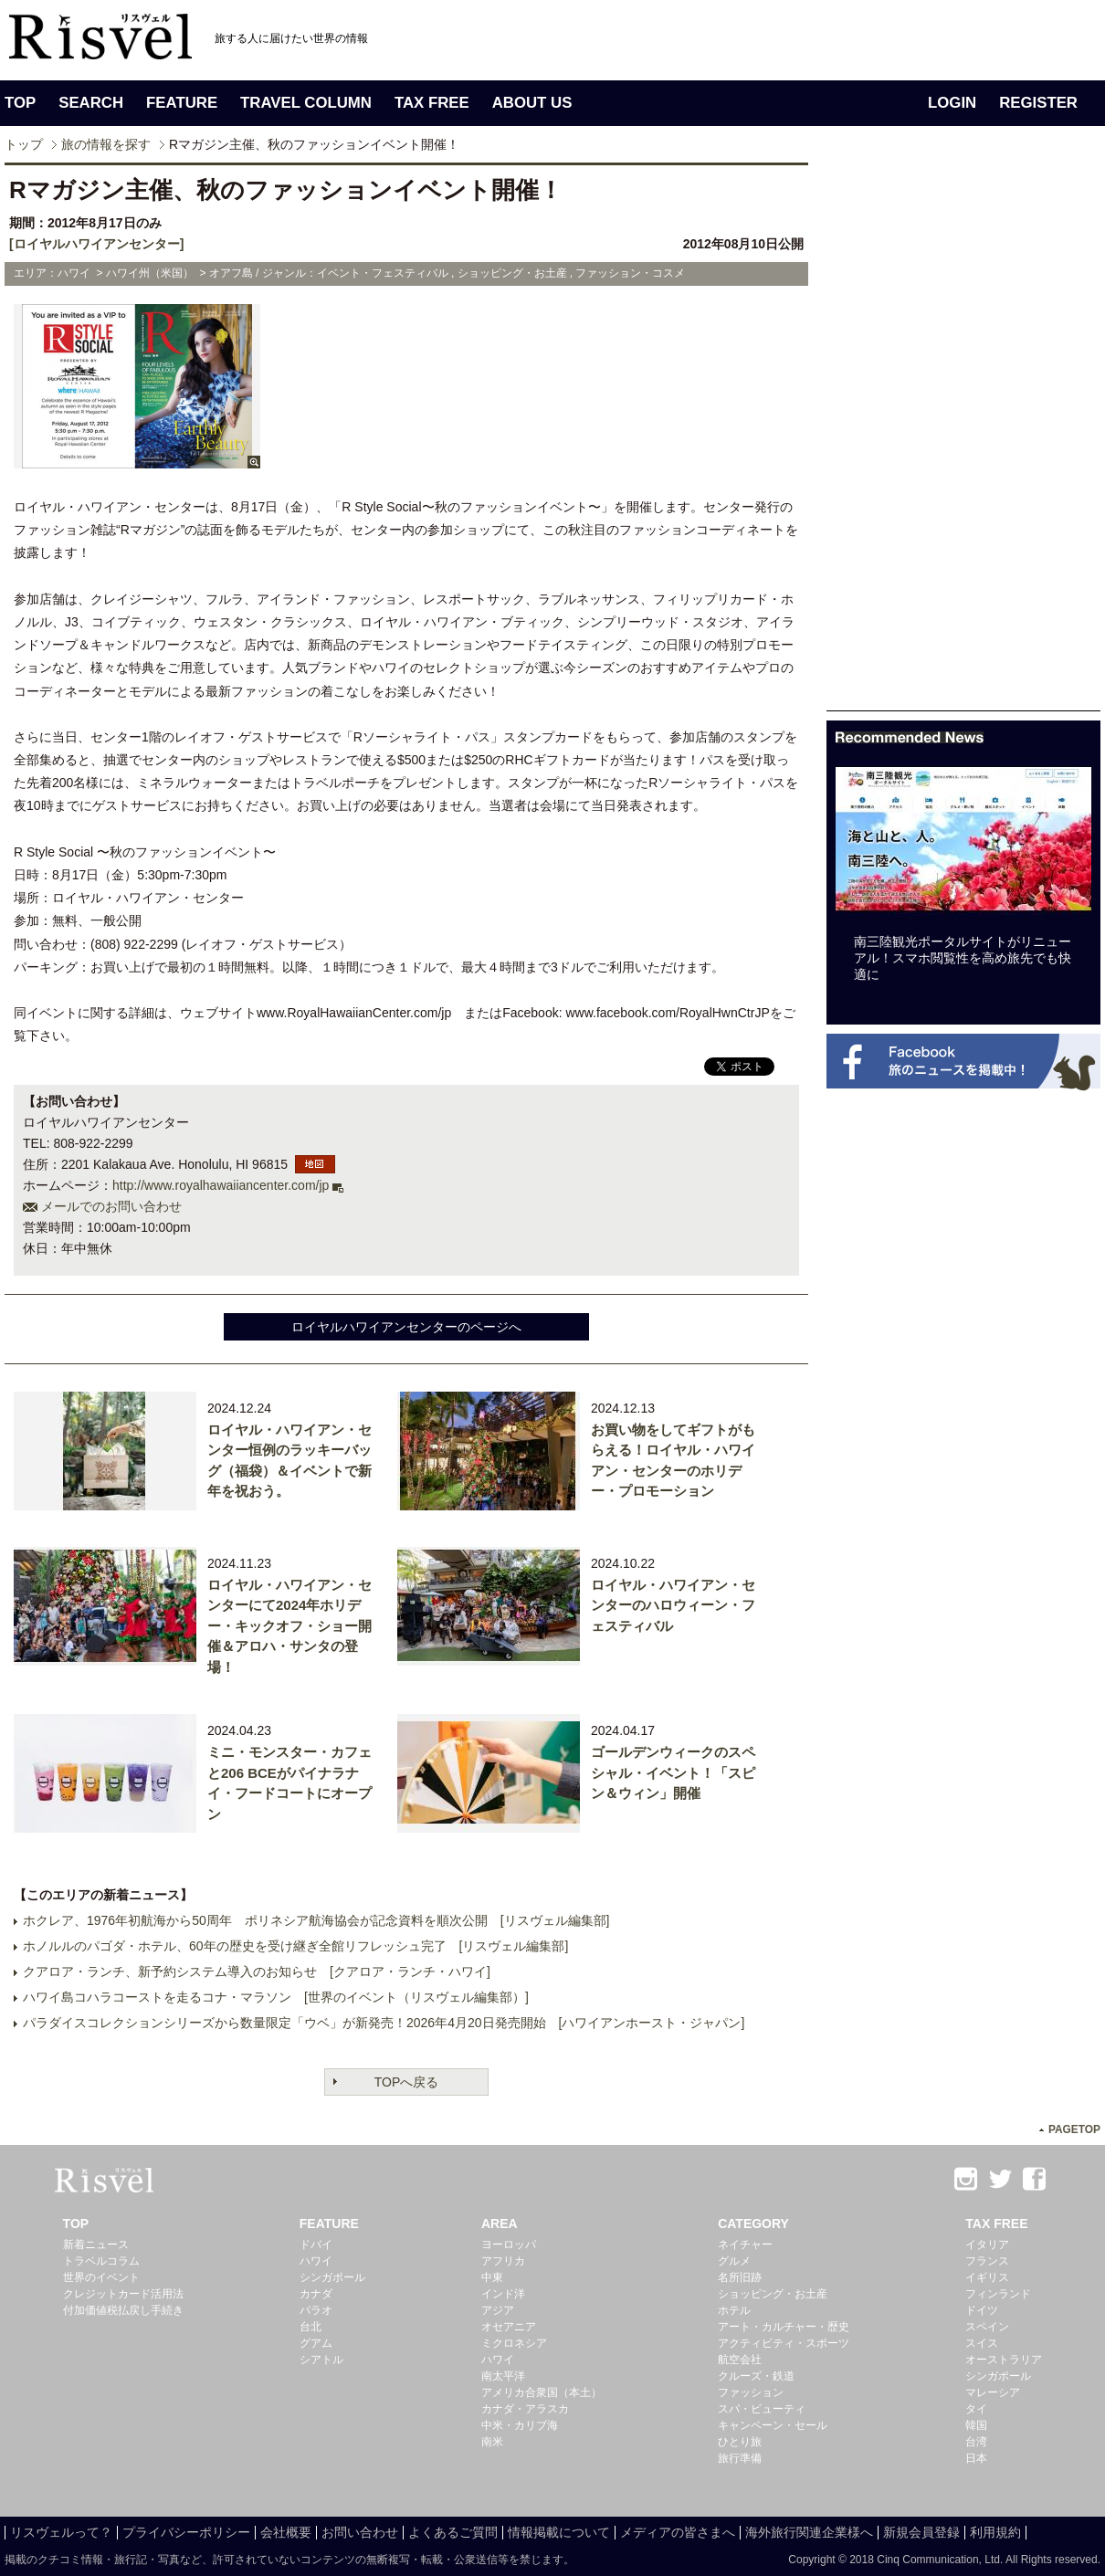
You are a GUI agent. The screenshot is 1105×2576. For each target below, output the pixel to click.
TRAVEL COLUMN (306, 102)
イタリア (987, 2244)
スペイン (987, 2326)
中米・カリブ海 (519, 2425)
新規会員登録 (921, 2532)
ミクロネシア (514, 2343)
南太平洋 (503, 2376)
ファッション (751, 2392)
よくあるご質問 (453, 2532)
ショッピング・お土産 (772, 2293)
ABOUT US (532, 102)
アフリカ (503, 2261)
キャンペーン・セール (772, 2425)
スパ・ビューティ (761, 2409)
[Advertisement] (883, 436)
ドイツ (981, 2310)
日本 (976, 2458)
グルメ (734, 2261)
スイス (981, 2343)
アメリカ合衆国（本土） (541, 2392)
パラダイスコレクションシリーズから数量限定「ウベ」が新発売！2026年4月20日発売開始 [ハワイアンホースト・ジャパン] (383, 2022)
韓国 (976, 2425)
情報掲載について (559, 2532)
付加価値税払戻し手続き (123, 2310)
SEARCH (90, 102)
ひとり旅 (740, 2441)
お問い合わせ (359, 2532)
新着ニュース (96, 2244)
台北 (310, 2326)
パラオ (316, 2310)
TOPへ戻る (406, 2082)
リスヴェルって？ (61, 2532)
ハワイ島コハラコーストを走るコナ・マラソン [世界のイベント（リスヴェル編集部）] (276, 1997)
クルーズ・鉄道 (756, 2376)
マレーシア (992, 2392)
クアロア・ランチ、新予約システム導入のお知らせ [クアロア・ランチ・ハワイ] (256, 1971)
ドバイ (316, 2244)
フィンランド (998, 2293)
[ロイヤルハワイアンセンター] (96, 244)
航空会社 (740, 2359)
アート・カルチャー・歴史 (783, 2326)
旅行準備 (740, 2458)
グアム (316, 2343)
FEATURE (181, 102)
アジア (497, 2310)
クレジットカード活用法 (123, 2293)
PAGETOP (1074, 2129)
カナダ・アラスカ (525, 2409)
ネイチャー (745, 2244)
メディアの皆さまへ (677, 2532)
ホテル (734, 2310)
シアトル (321, 2359)
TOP (20, 102)
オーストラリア (1003, 2359)
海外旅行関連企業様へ (809, 2532)
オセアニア (508, 2326)
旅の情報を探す (106, 144)
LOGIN (952, 102)
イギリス (987, 2277)
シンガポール (332, 2277)
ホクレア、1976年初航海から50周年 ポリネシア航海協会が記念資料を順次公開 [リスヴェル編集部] (316, 1920)
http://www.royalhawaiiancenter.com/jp (220, 1185)
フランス (987, 2261)
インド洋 (503, 2293)
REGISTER (1038, 102)
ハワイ (316, 2261)
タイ (976, 2409)
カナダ (316, 2293)
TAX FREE (432, 102)
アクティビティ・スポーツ (783, 2343)
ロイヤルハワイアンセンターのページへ (406, 1327)
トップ (24, 144)
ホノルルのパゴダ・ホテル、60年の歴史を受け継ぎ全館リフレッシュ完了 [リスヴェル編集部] (295, 1946)
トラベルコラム (101, 2261)
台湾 (976, 2441)
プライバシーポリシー (186, 2532)
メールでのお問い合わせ (111, 1206)
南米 (492, 2441)
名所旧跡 (740, 2277)
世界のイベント (101, 2277)
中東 (492, 2277)
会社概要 (285, 2532)
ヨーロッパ (508, 2244)
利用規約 (995, 2532)
